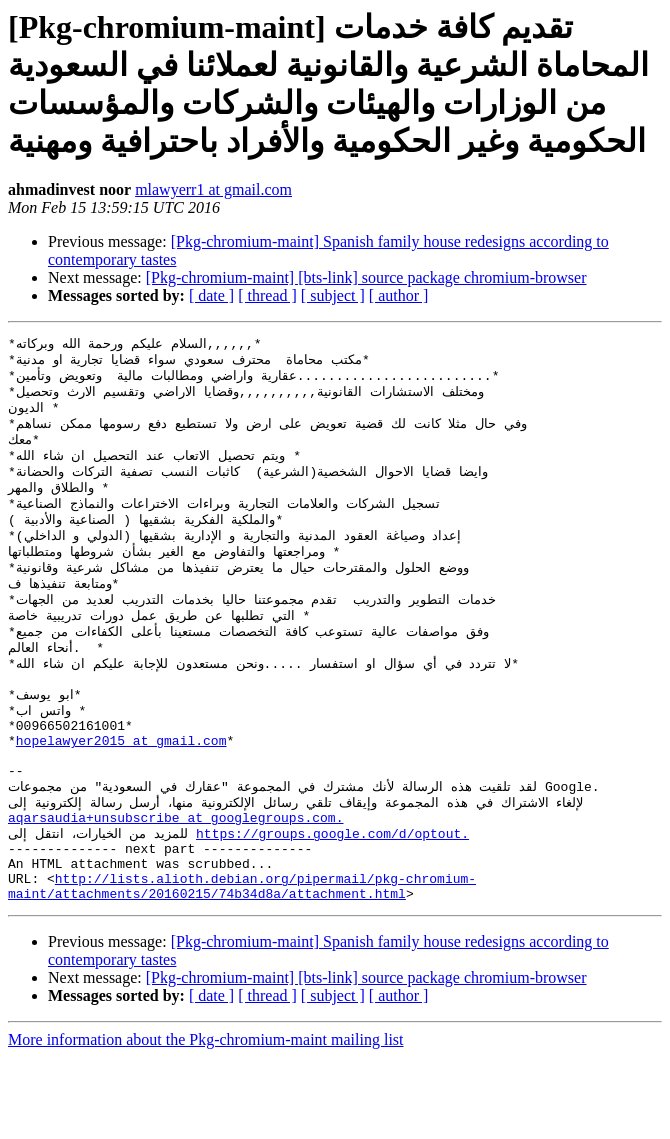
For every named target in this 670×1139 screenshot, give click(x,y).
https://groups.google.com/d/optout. (332, 903)
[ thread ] (267, 295)
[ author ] (399, 295)
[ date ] (211, 295)
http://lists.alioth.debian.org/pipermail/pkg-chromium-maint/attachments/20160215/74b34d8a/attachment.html (242, 966)
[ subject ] (333, 295)
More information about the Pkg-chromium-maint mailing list (206, 1121)
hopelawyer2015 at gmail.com (121, 795)
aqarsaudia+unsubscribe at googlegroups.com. (175, 885)
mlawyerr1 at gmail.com (213, 189)
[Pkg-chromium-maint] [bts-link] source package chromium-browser (366, 277)
